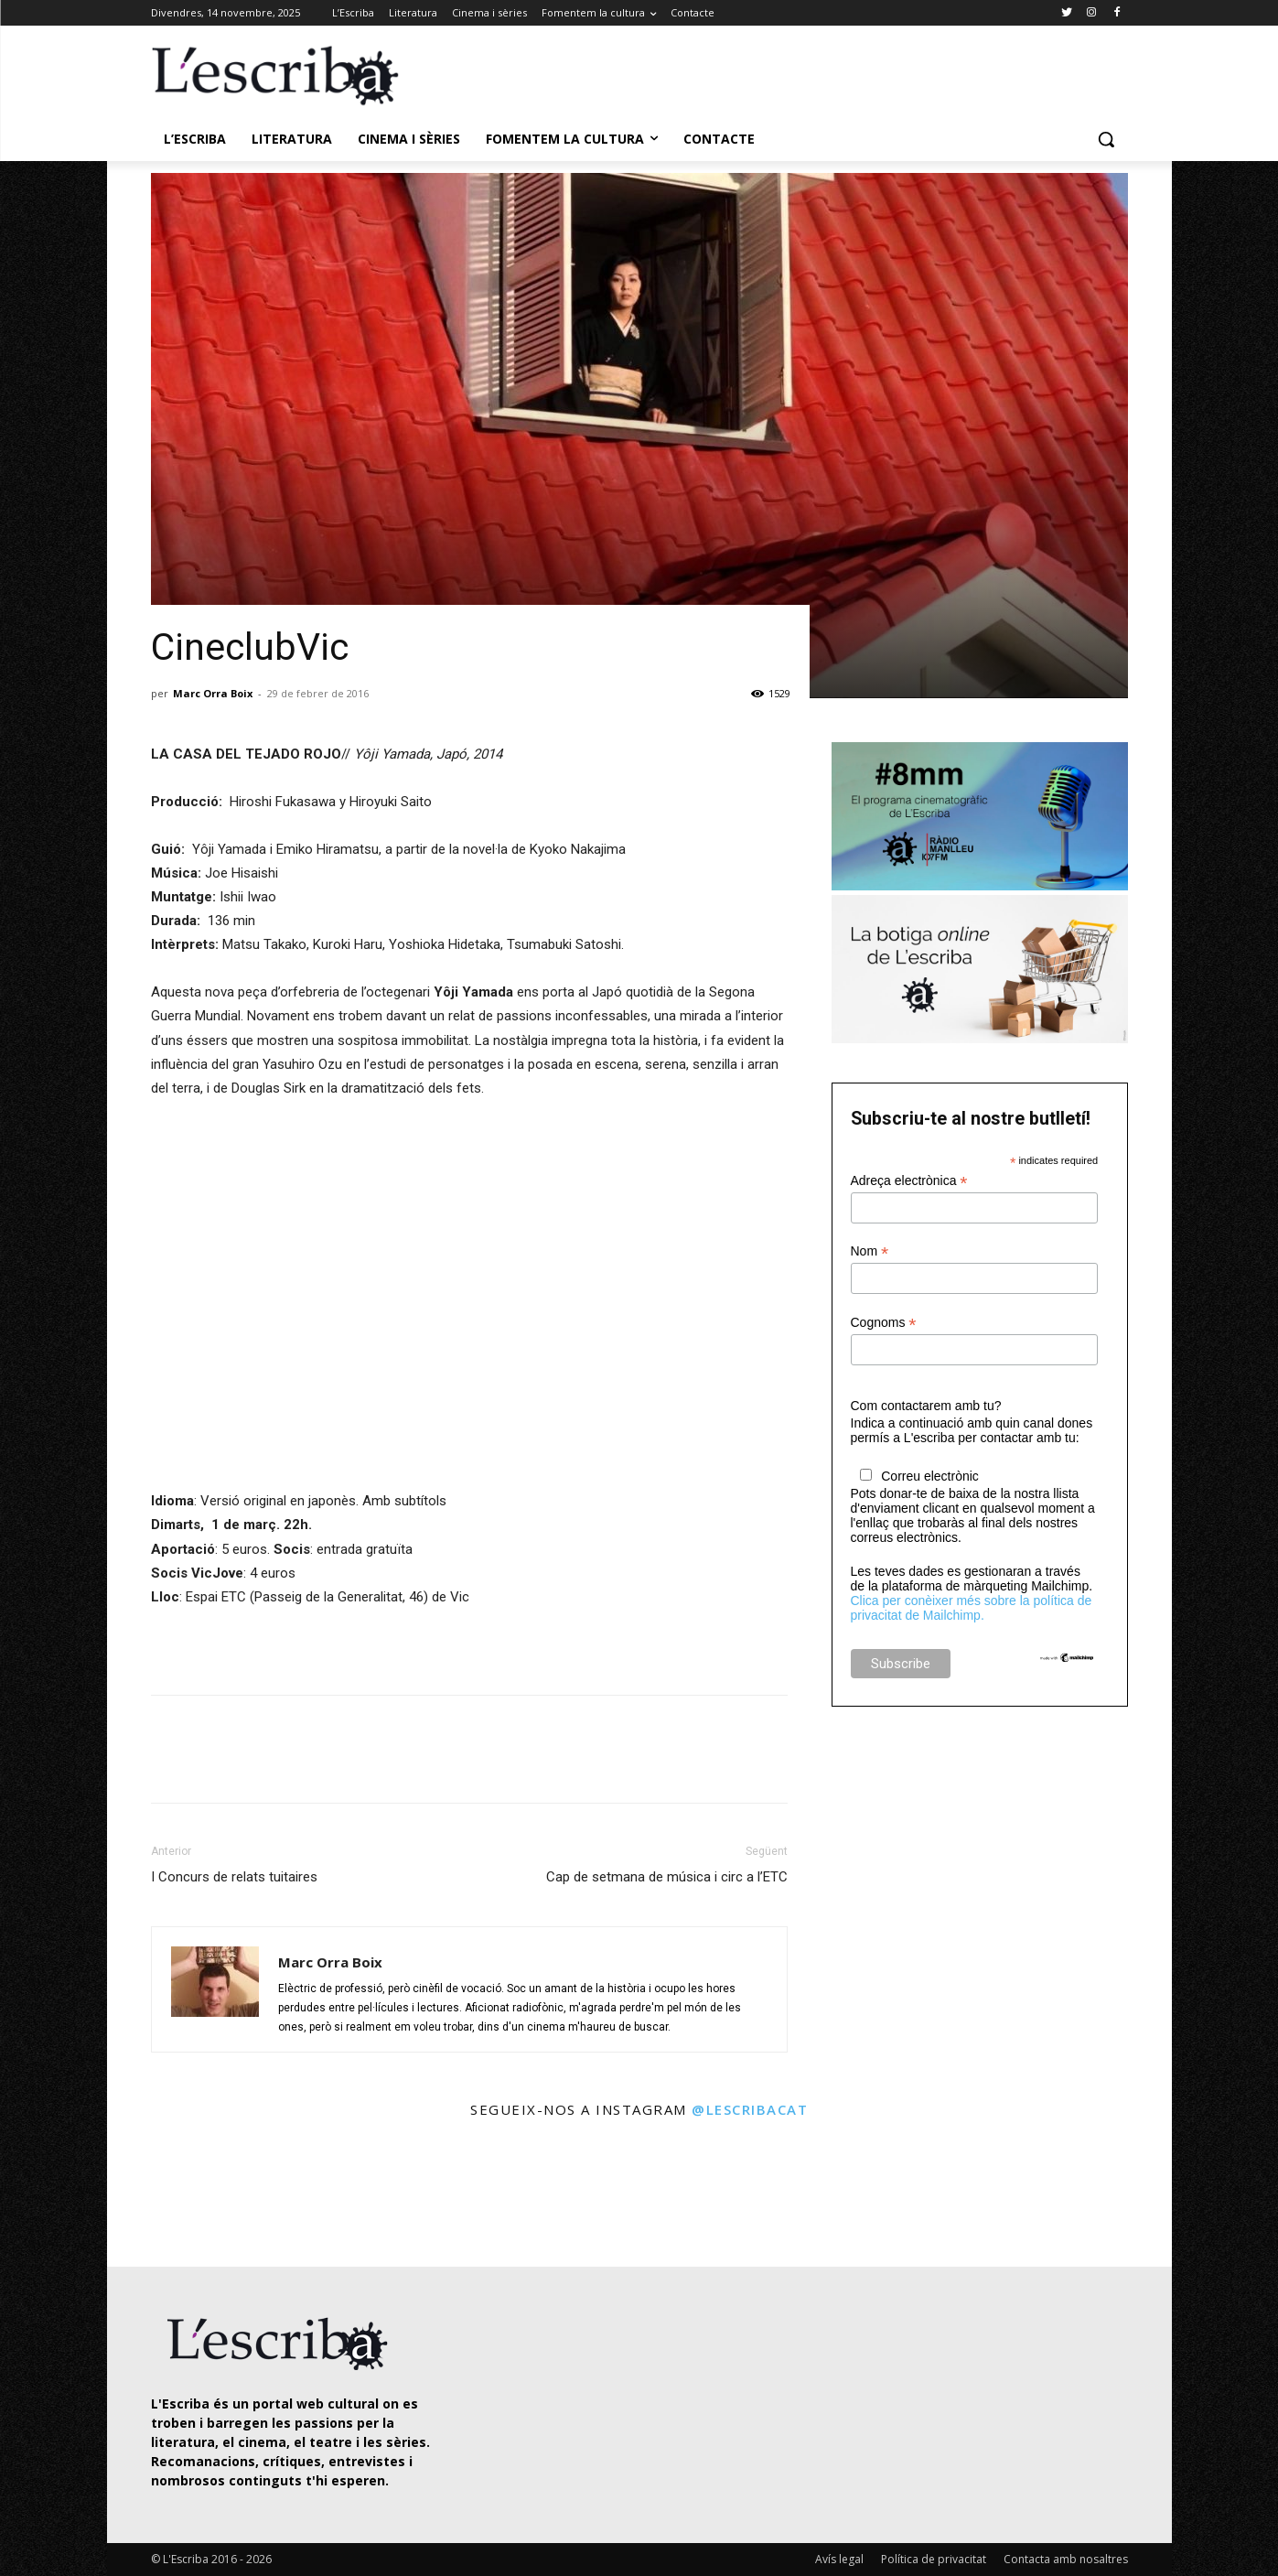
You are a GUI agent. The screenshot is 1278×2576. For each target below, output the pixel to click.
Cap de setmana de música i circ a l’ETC (667, 1877)
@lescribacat (750, 2109)
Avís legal (839, 2559)
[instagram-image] (169, 2195)
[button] (1106, 139)
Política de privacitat (933, 2559)
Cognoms (884, 1322)
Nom (870, 1251)
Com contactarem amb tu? (926, 1405)
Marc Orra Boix (212, 693)
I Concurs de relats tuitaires (234, 1877)
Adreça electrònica (909, 1181)
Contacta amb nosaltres (1066, 2559)
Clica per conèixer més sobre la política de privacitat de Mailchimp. (971, 1607)
